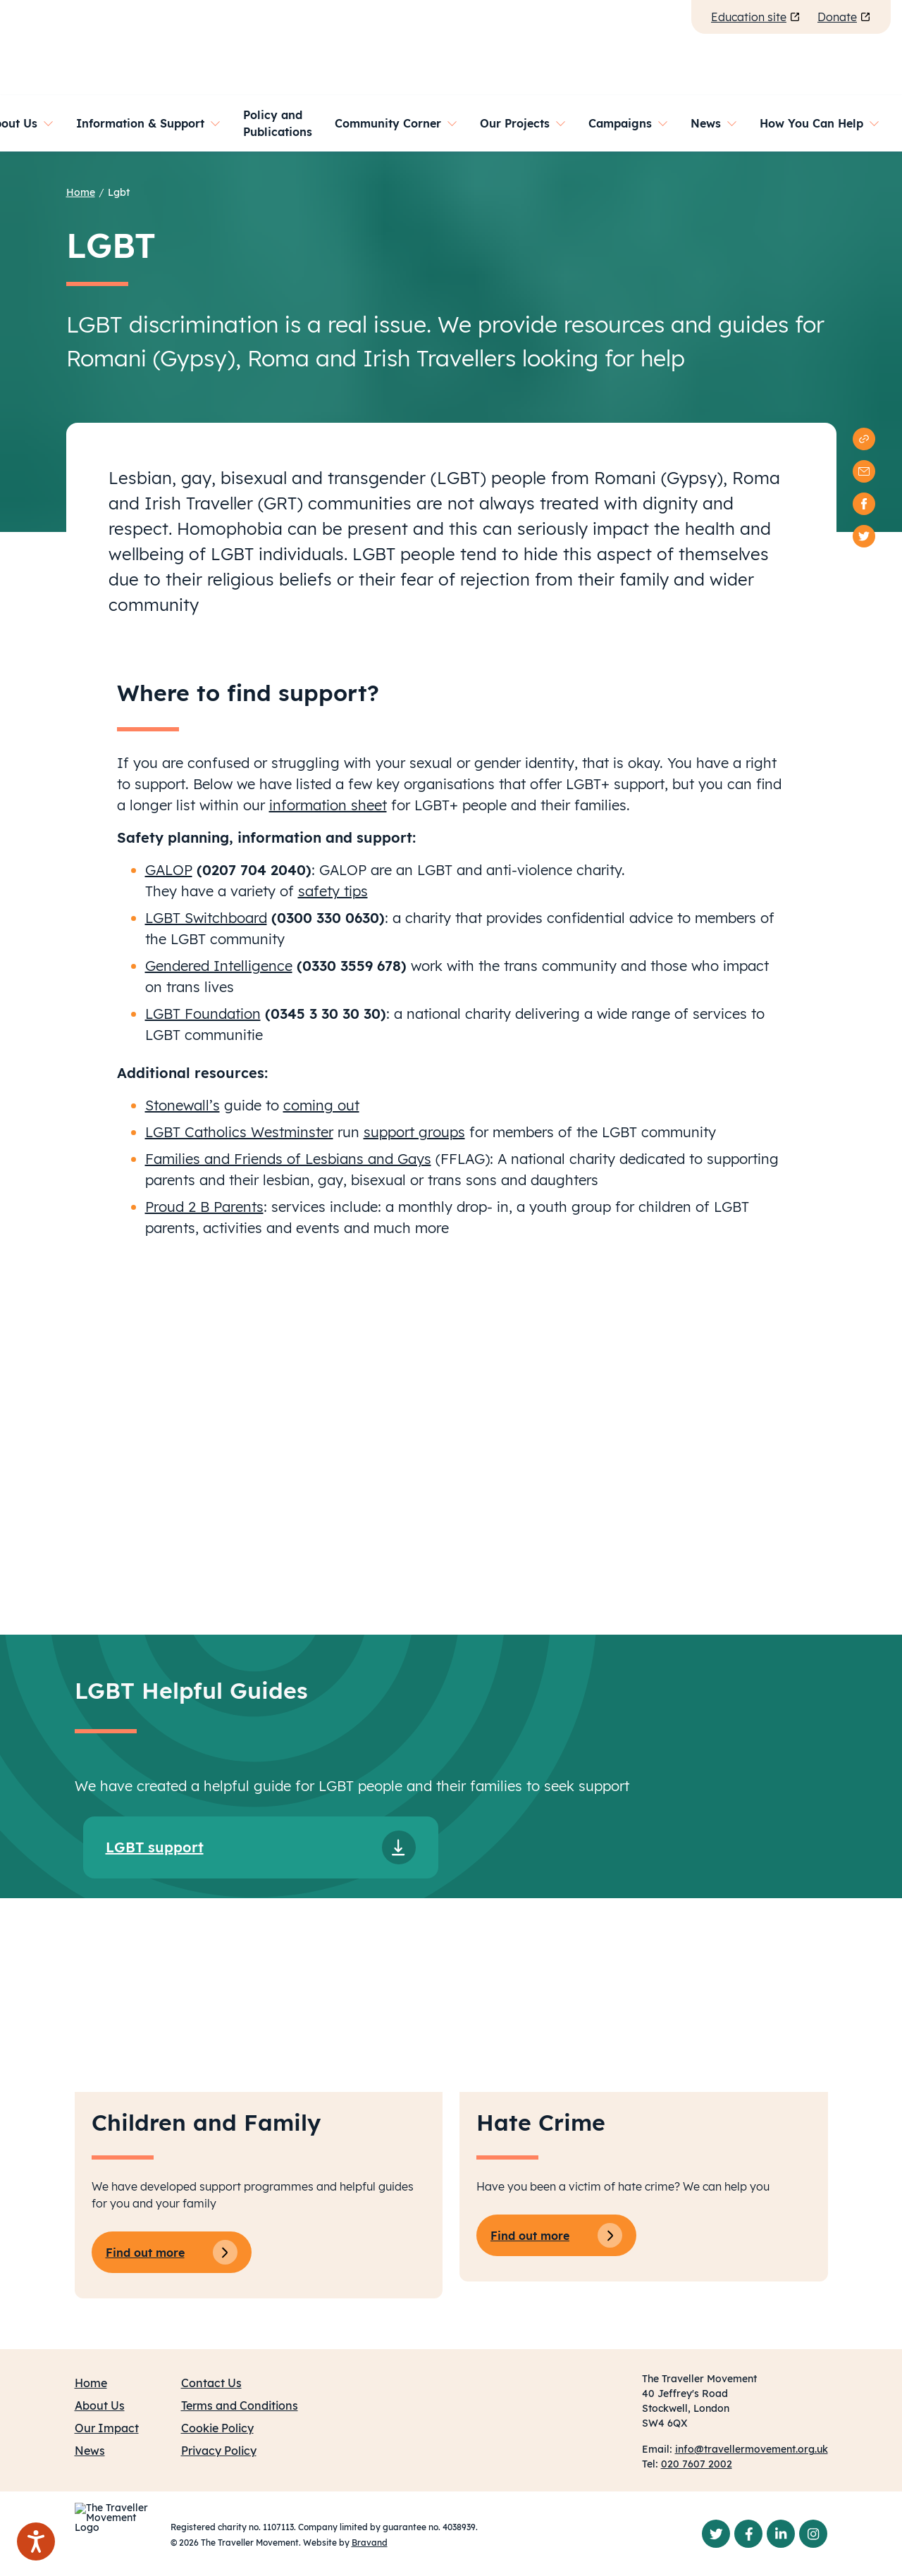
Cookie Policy (217, 2428)
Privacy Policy (219, 2451)
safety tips (333, 891)
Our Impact (107, 2428)
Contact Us (211, 2383)
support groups (414, 1132)
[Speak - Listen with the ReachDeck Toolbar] (36, 2541)
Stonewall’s (182, 1105)
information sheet (328, 805)
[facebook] (864, 504)
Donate (844, 17)
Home (80, 192)
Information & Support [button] (140, 123)
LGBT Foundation (203, 1013)
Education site (756, 17)
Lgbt (119, 192)
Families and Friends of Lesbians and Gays (288, 1159)
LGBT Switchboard (206, 918)
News (90, 2451)
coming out (321, 1105)
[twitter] (864, 536)
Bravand (370, 2542)
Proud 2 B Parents (204, 1206)
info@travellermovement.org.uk (751, 2449)
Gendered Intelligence (218, 965)
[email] (864, 471)
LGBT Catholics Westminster (239, 1132)
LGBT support (155, 1847)
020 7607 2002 (696, 2464)
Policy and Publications (277, 123)
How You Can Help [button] (811, 123)
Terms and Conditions (239, 2405)
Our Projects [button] (515, 123)
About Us (100, 2405)
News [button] (706, 123)
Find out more (171, 2252)
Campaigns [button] (620, 123)
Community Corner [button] (388, 123)
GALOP (168, 870)
